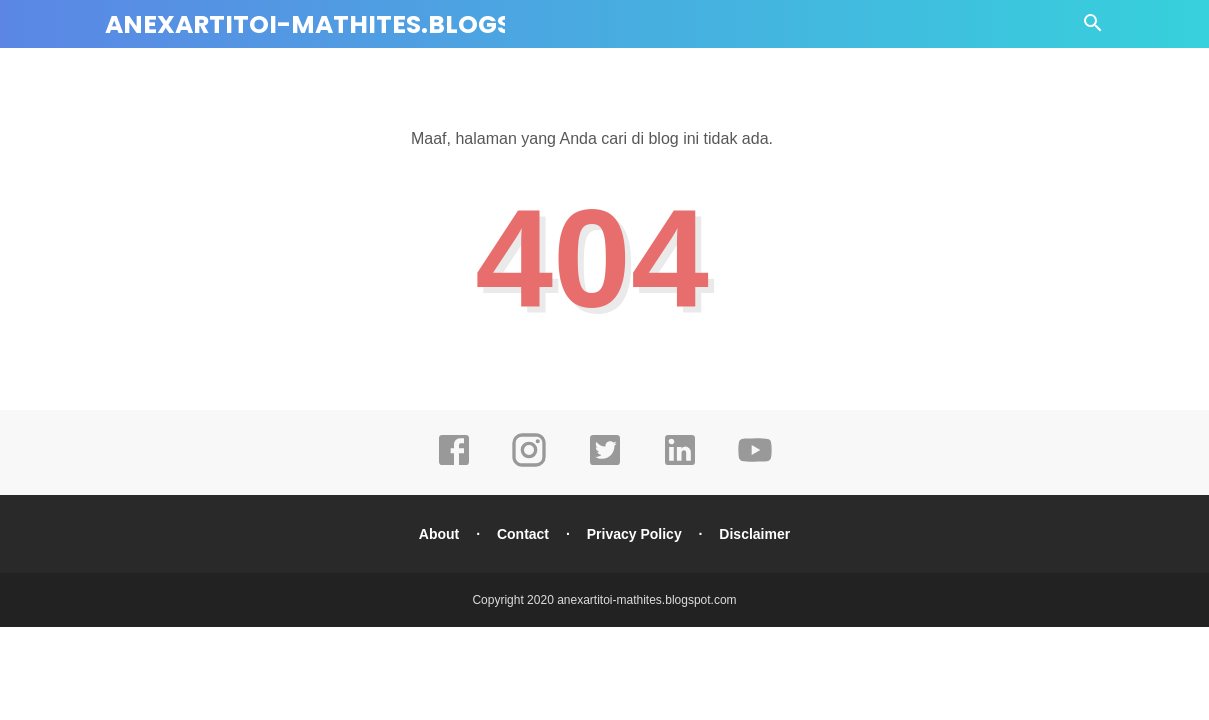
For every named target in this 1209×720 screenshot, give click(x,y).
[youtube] (755, 464)
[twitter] (605, 464)
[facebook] (454, 464)
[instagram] (529, 464)
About (439, 534)
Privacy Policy (634, 534)
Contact (523, 534)
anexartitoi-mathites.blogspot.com (369, 24)
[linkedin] (680, 464)
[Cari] (1093, 28)
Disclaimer (754, 534)
